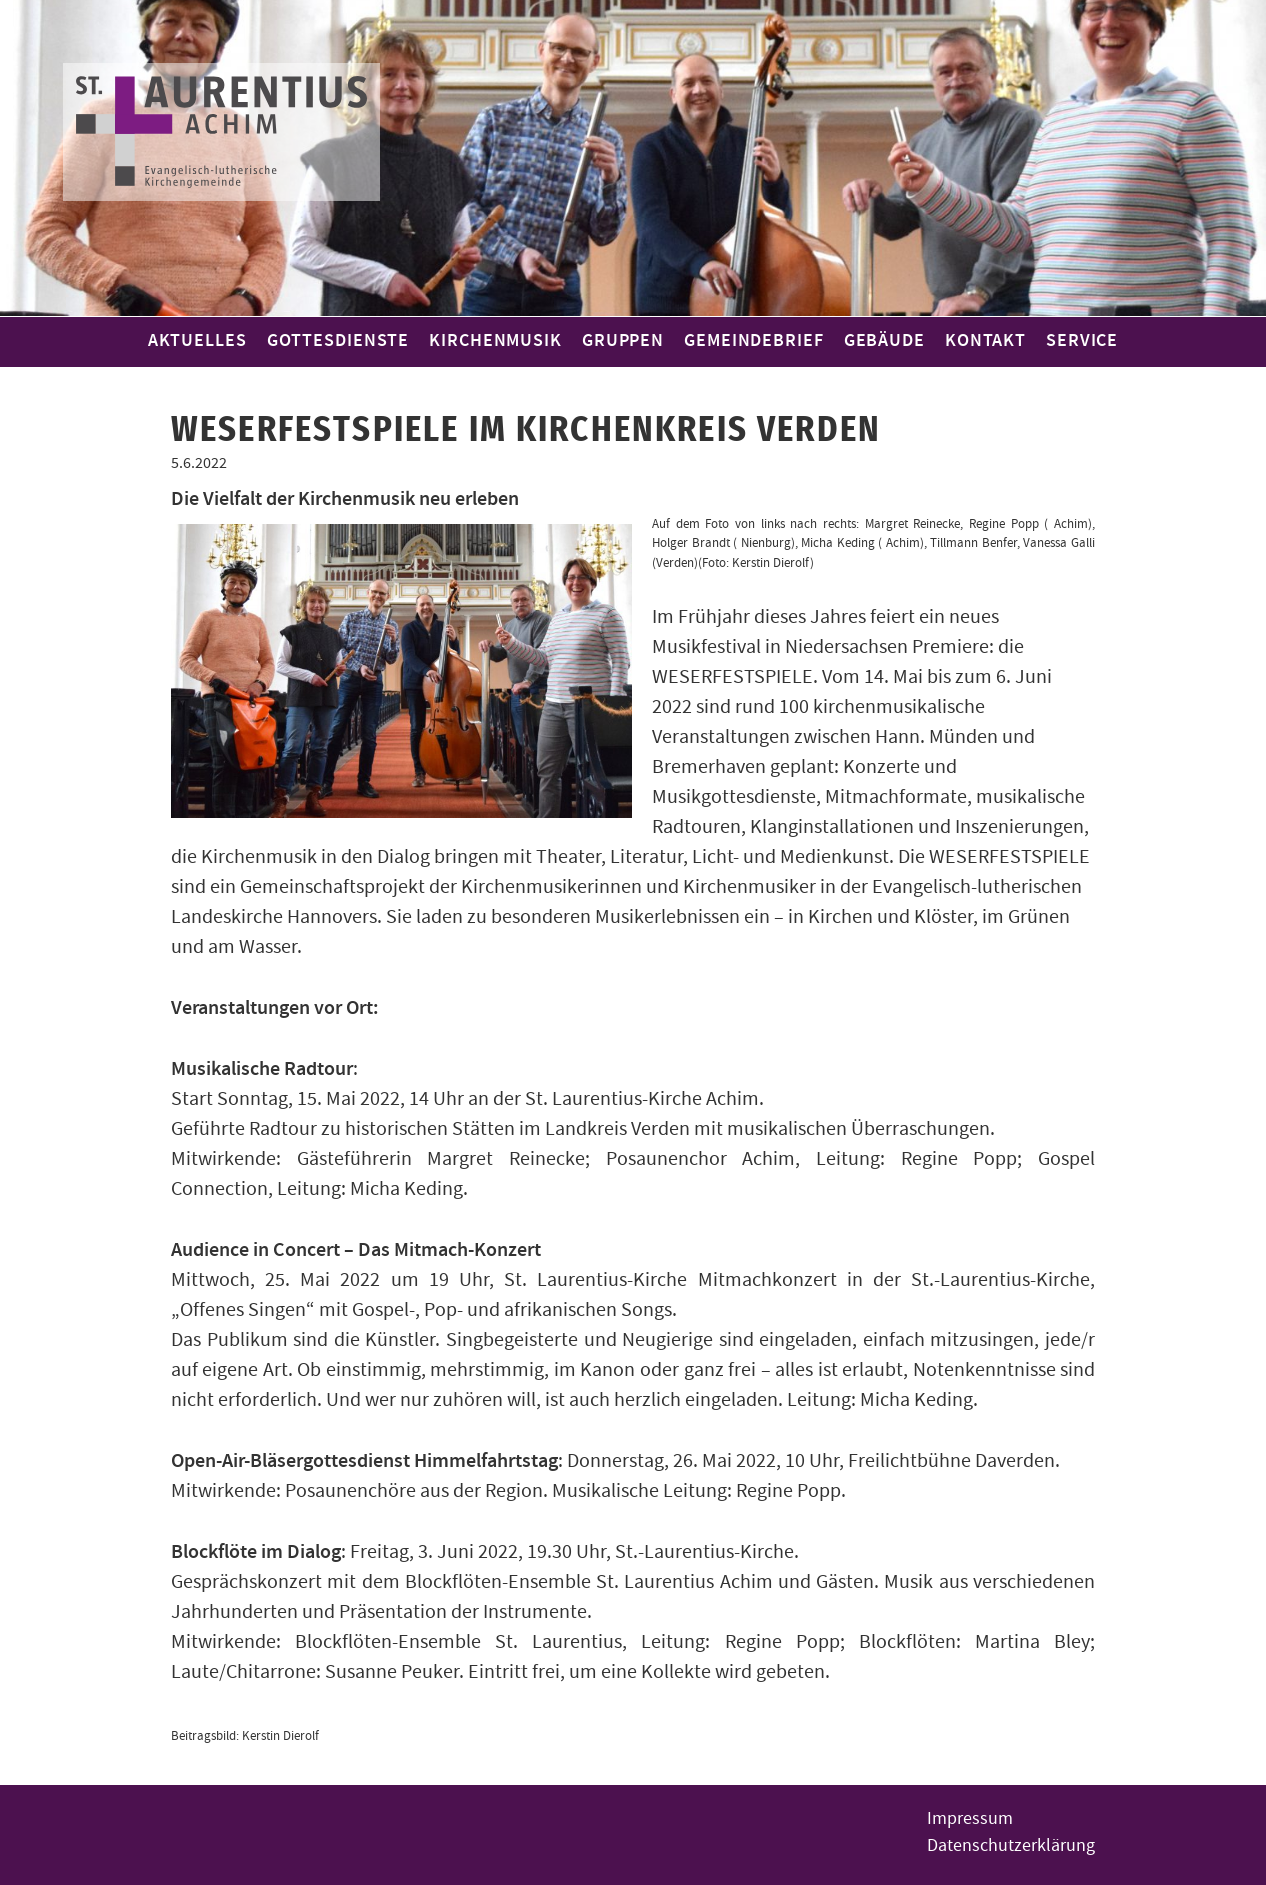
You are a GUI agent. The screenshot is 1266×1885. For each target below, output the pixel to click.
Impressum (970, 1818)
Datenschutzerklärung (1011, 1845)
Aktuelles (197, 341)
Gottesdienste (338, 341)
